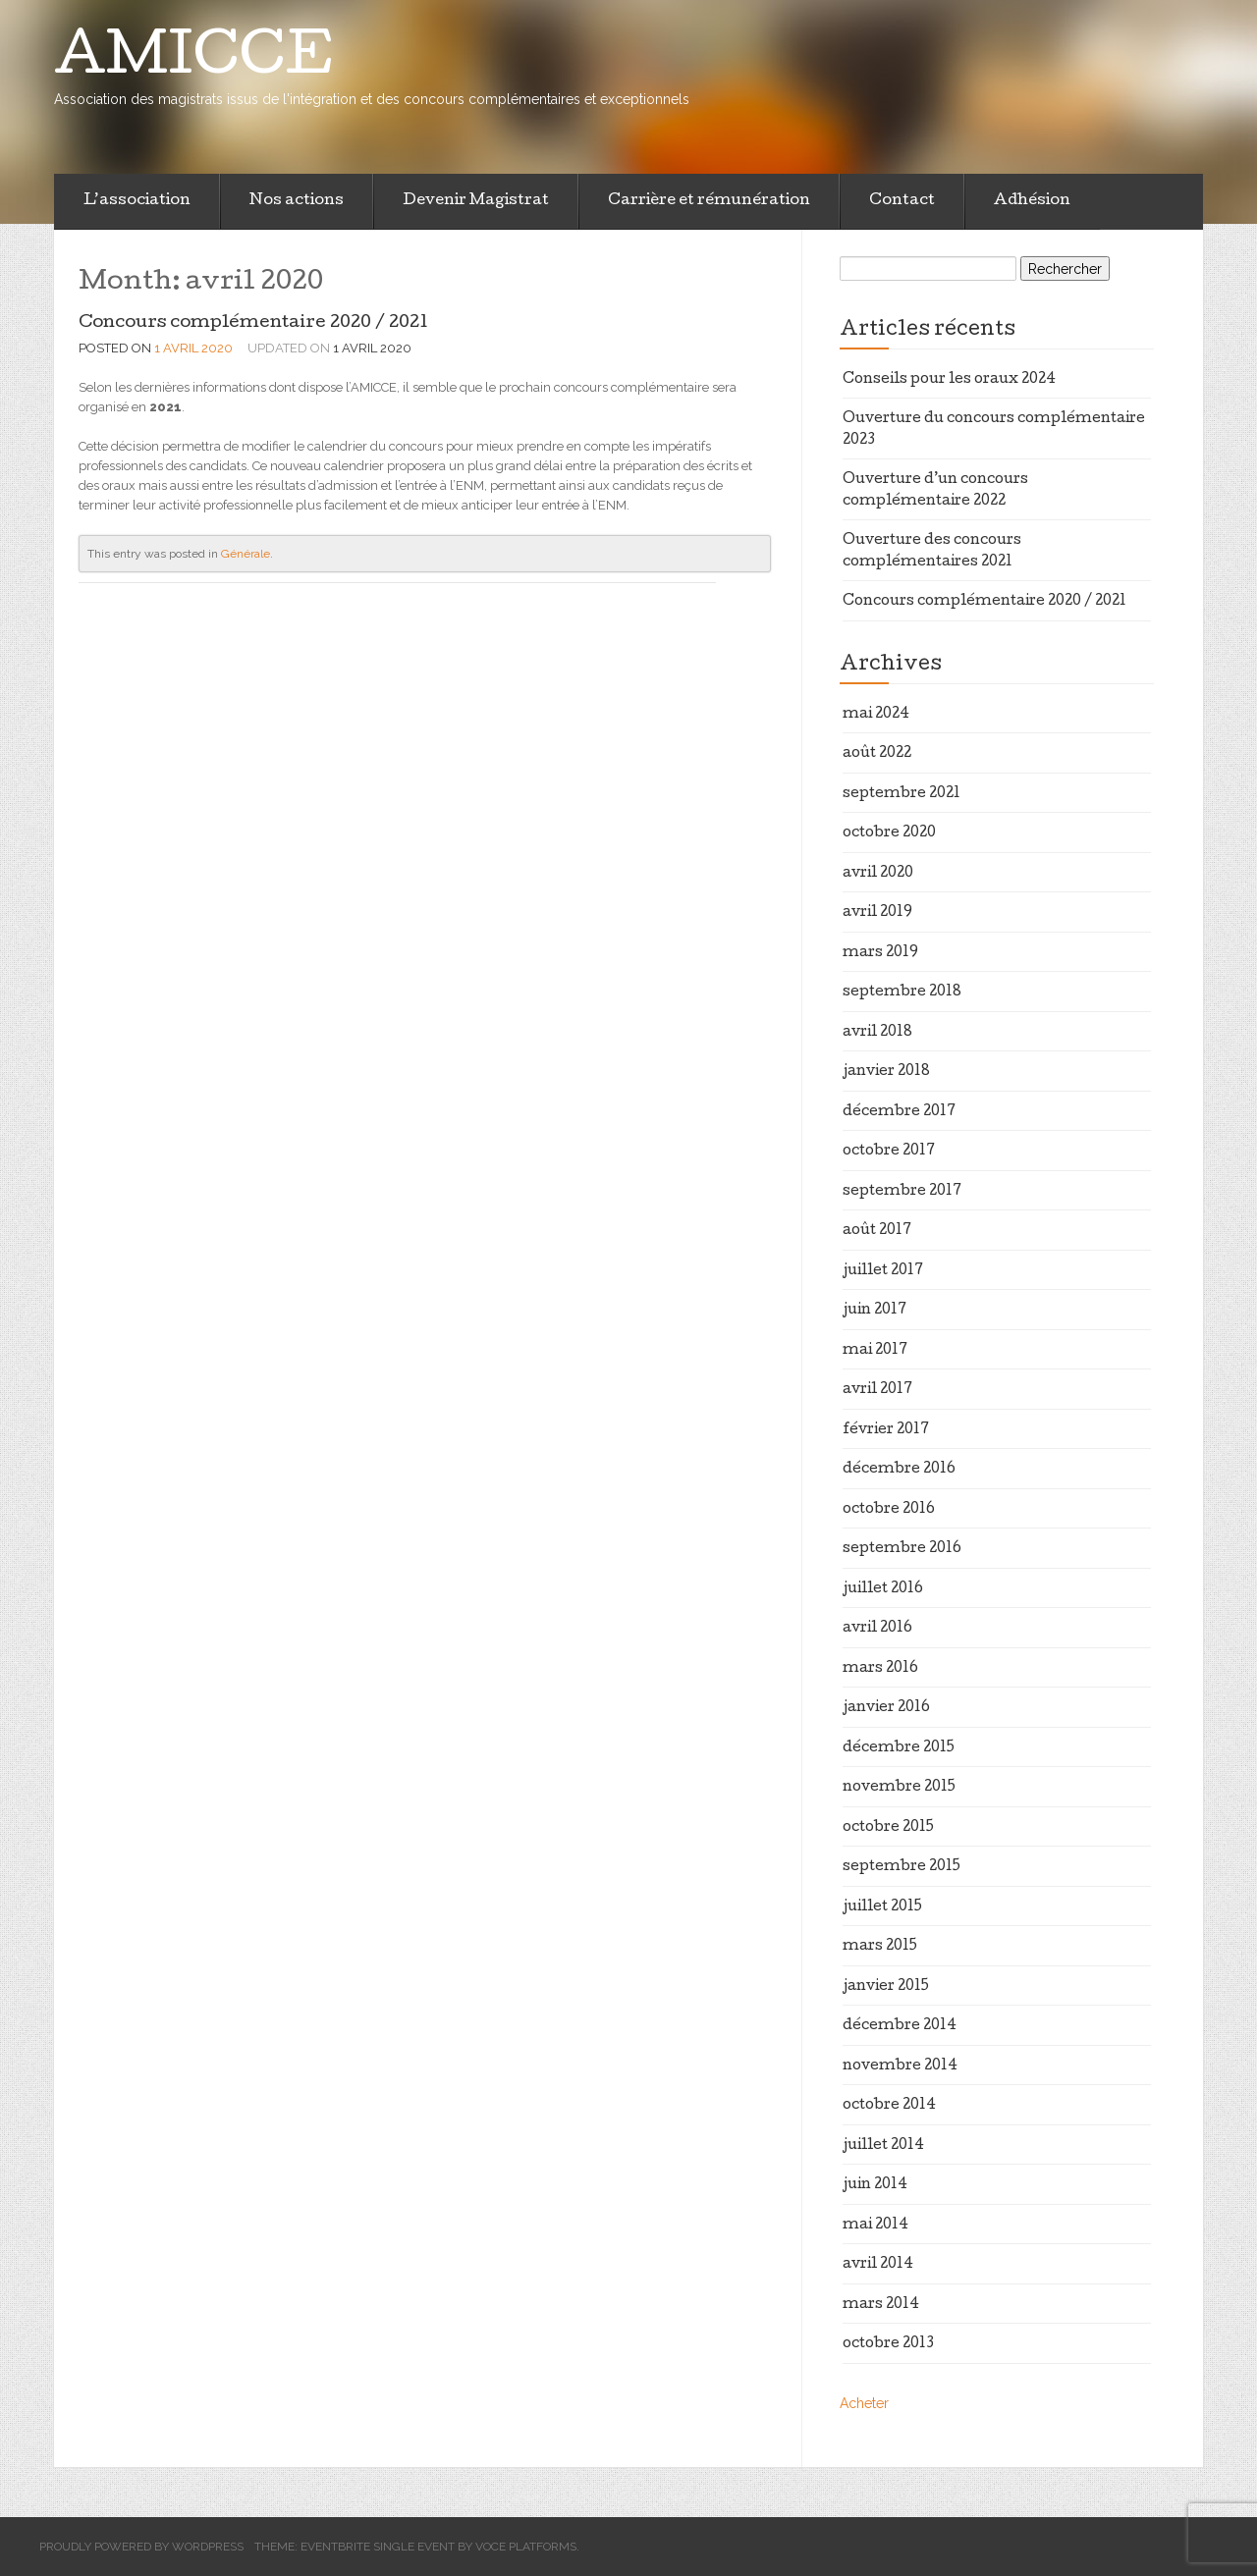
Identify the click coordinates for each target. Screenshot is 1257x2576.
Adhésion (1032, 201)
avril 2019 (877, 913)
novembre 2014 (900, 2066)
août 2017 (877, 1231)
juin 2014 (875, 2185)
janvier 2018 (886, 1072)
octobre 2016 (889, 1510)
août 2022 (877, 754)
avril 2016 (877, 1629)
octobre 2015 (888, 1828)
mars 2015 (880, 1947)
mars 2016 (880, 1669)
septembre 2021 (901, 794)
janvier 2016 (886, 1708)
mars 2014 (881, 2305)
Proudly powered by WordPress (141, 2546)
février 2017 (886, 1430)
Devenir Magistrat (476, 201)
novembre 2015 (899, 1788)
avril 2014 (878, 2265)
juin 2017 (874, 1310)
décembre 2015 (899, 1748)
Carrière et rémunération (709, 201)
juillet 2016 (883, 1589)
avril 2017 (877, 1390)
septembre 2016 (902, 1549)
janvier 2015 (886, 1987)
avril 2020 (878, 874)
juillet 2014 (883, 2146)
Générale (245, 554)
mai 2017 (875, 1351)
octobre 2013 (888, 2344)
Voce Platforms (525, 2546)
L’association (137, 201)
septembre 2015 (901, 1867)
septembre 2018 (902, 992)
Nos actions (296, 201)
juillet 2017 (883, 1271)
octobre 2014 (889, 2106)
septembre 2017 (902, 1192)
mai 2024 (876, 715)
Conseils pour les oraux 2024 (949, 380)
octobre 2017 (889, 1151)
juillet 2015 (882, 1907)
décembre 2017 (899, 1112)
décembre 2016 (899, 1469)
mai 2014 (875, 2225)
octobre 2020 (889, 833)
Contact (902, 201)
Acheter (864, 2403)
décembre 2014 (899, 2026)
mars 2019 (880, 953)
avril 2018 (877, 1033)
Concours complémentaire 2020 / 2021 (253, 323)
